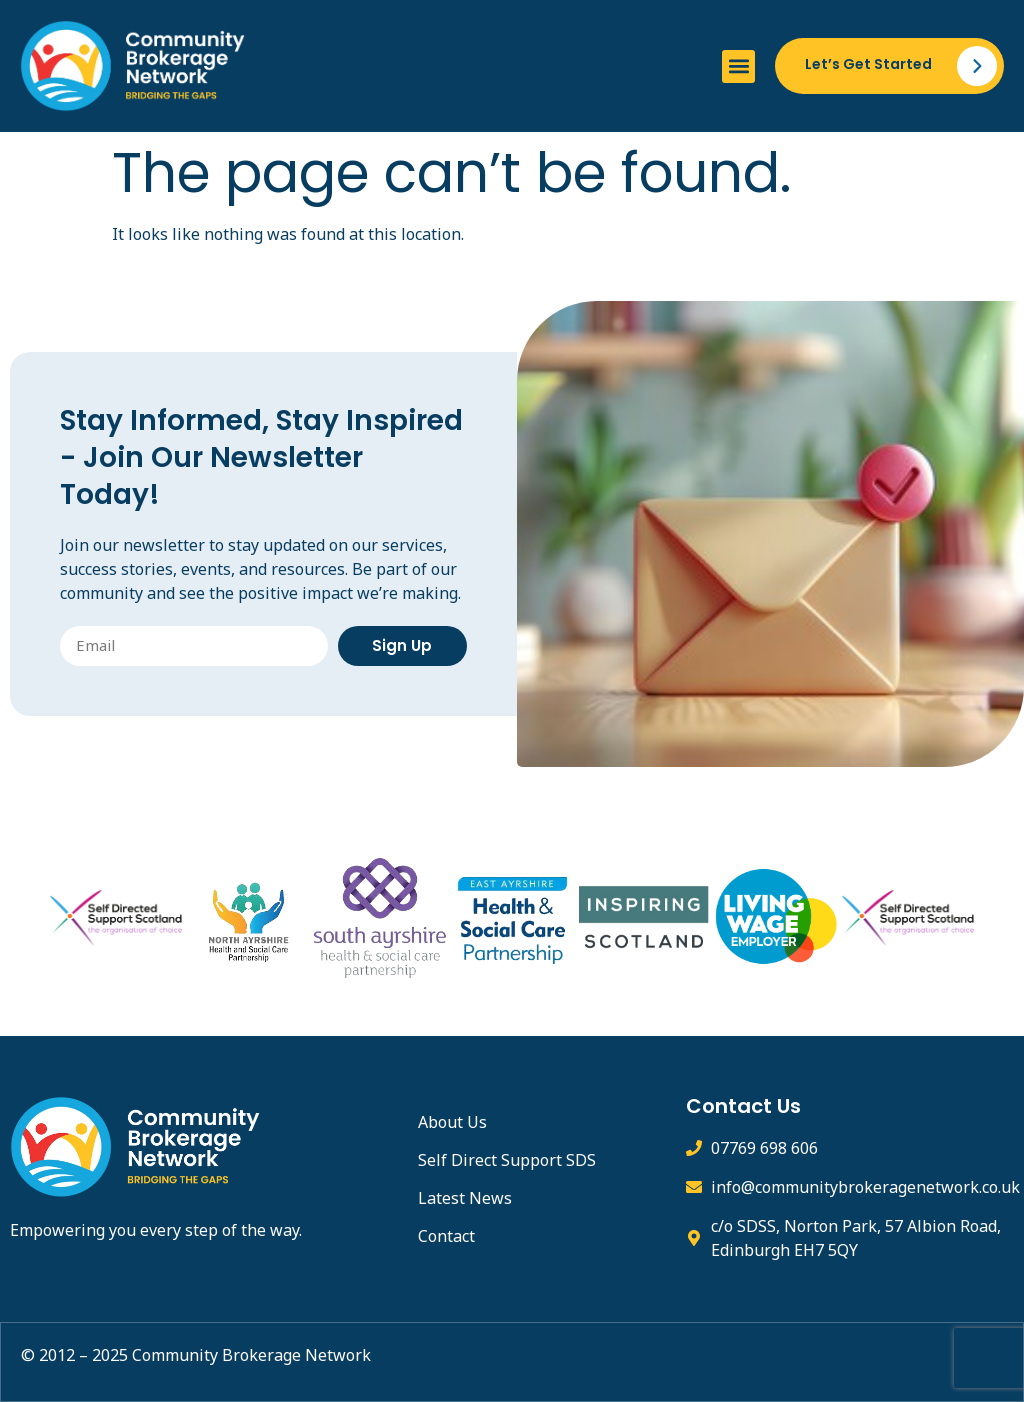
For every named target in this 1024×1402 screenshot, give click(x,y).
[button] (738, 66)
